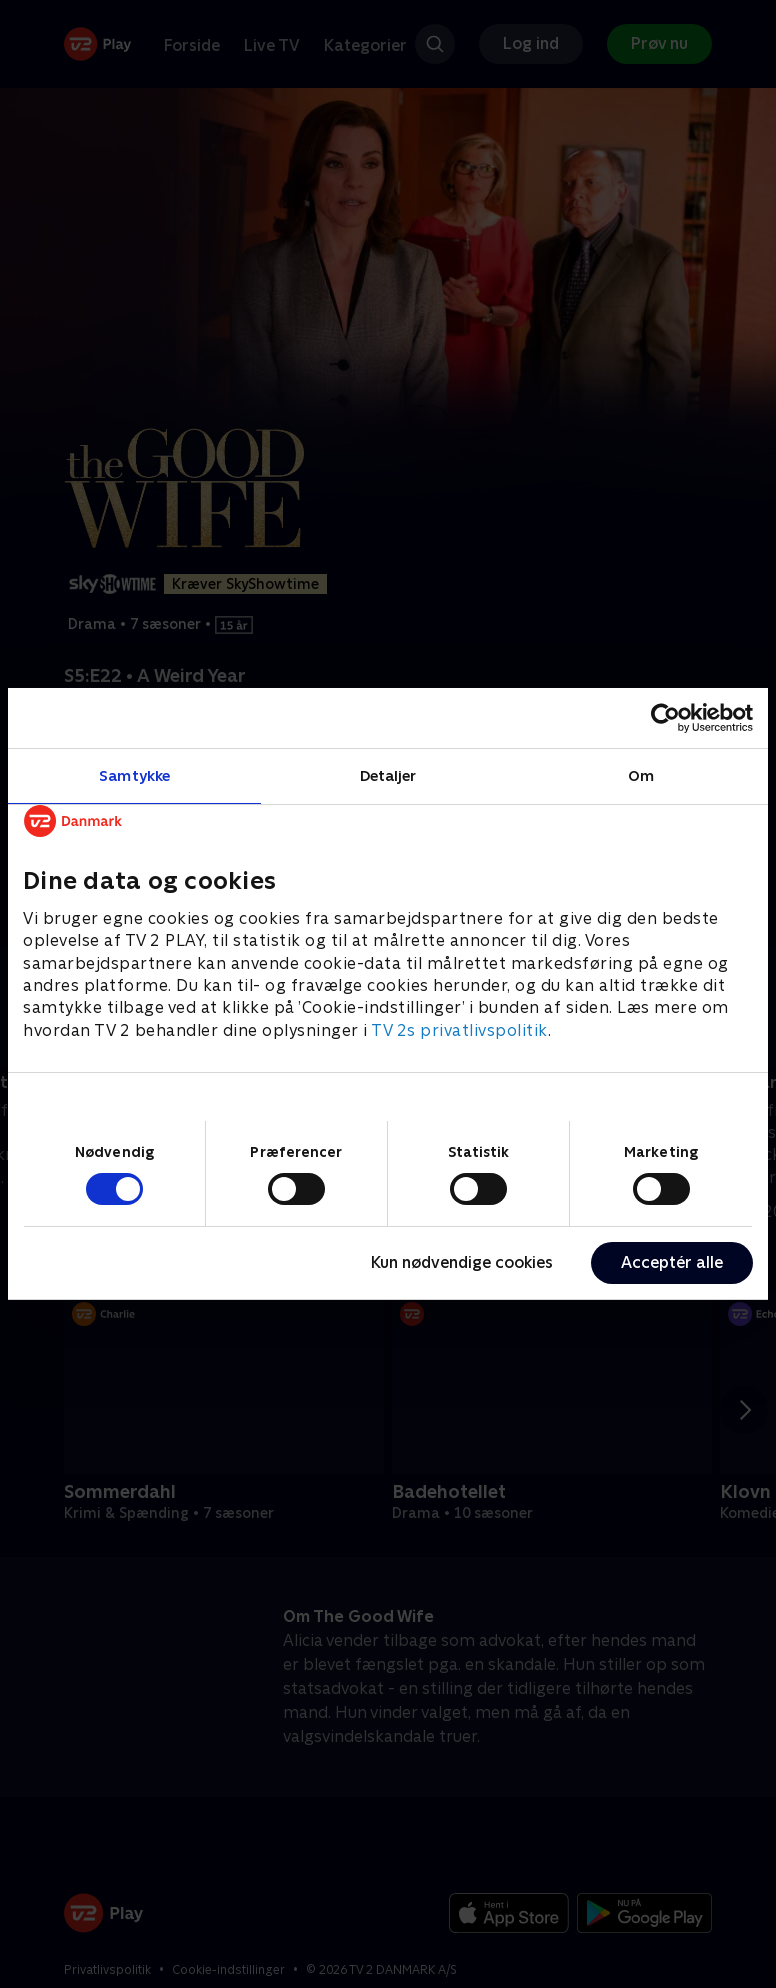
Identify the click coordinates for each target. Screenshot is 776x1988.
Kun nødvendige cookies (462, 1262)
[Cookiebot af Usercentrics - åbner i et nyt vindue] (665, 718)
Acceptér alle (672, 1262)
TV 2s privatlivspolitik (459, 1030)
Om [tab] (641, 775)
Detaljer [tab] (388, 775)
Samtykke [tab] (134, 775)
